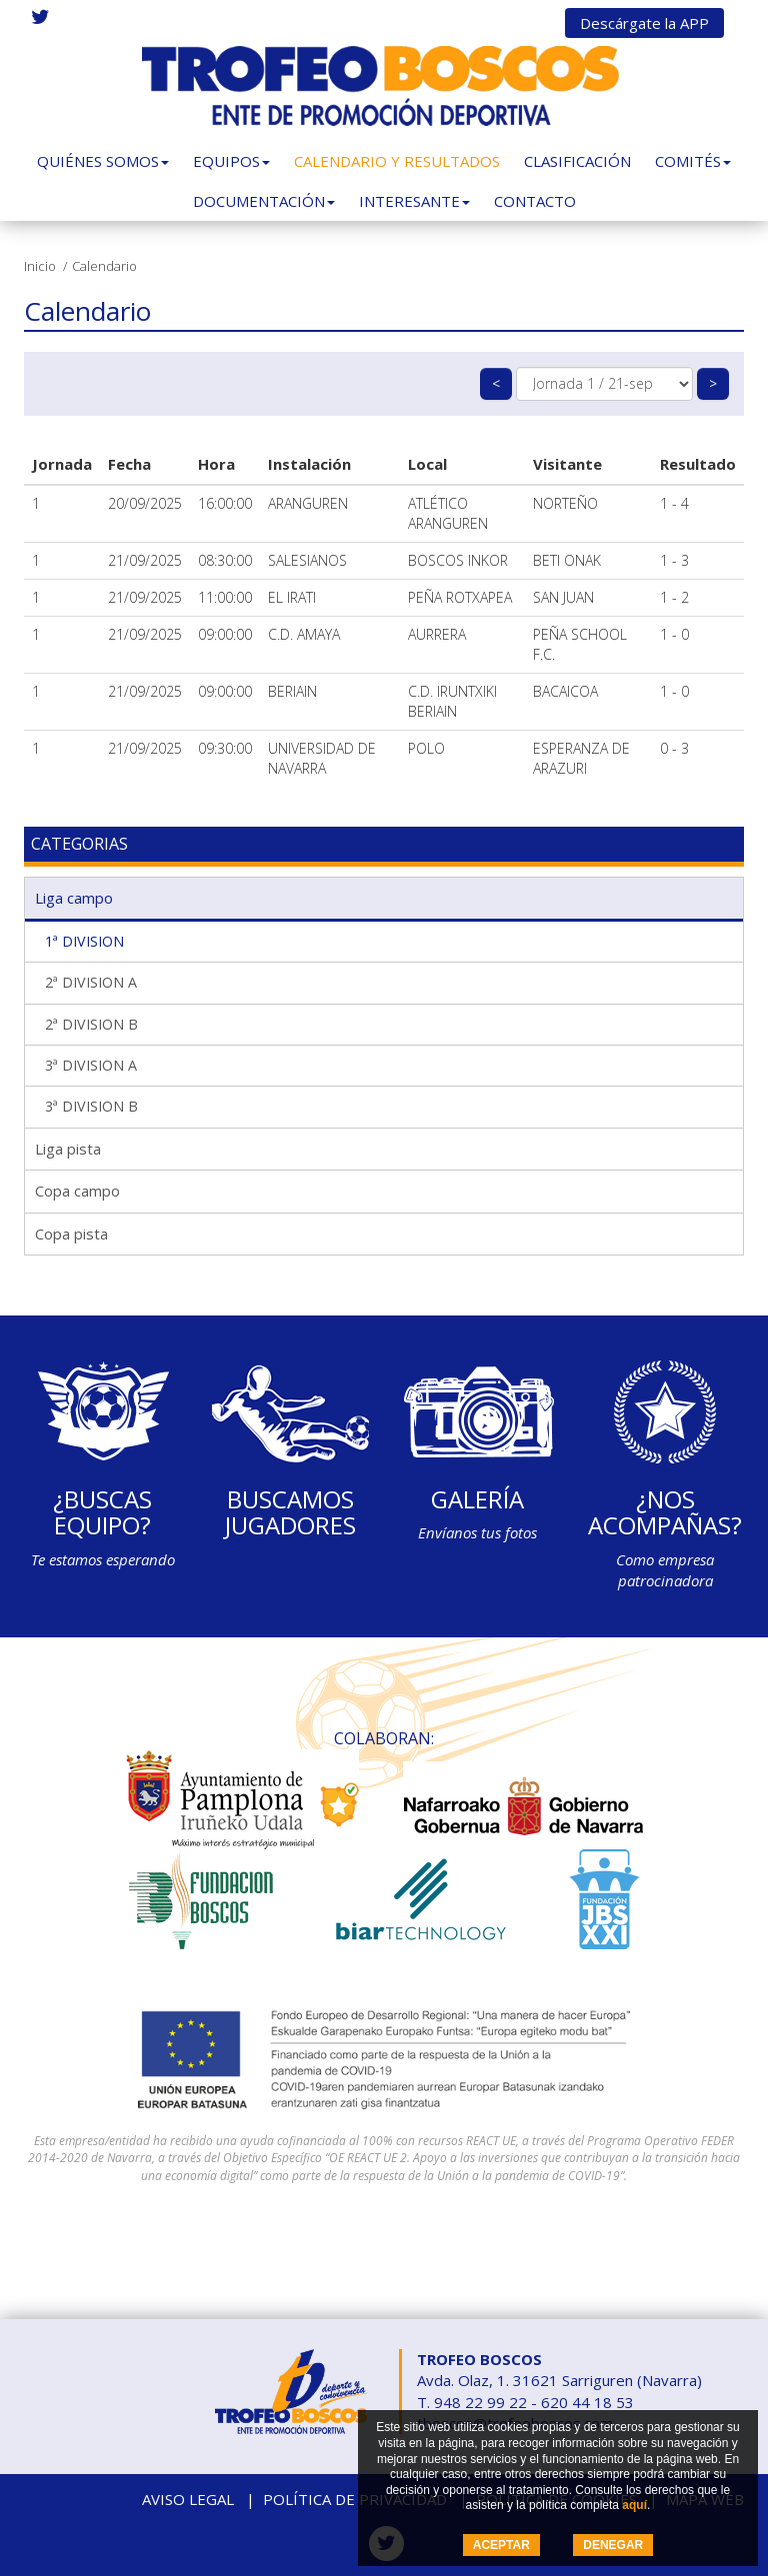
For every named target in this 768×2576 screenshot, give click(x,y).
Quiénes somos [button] (103, 161)
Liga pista (68, 1149)
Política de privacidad (355, 2499)
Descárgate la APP (644, 23)
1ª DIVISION (84, 941)
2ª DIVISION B (91, 1024)
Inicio (40, 266)
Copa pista (71, 1234)
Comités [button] (693, 161)
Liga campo (74, 898)
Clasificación (577, 161)
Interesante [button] (414, 201)
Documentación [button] (264, 201)
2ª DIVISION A (91, 982)
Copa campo (77, 1191)
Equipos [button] (231, 161)
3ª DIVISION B (91, 1106)
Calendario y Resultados (397, 161)
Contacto (535, 201)
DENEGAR (613, 2545)
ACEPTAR (501, 2545)
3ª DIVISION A (91, 1065)
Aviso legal (188, 2499)
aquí (634, 2505)
